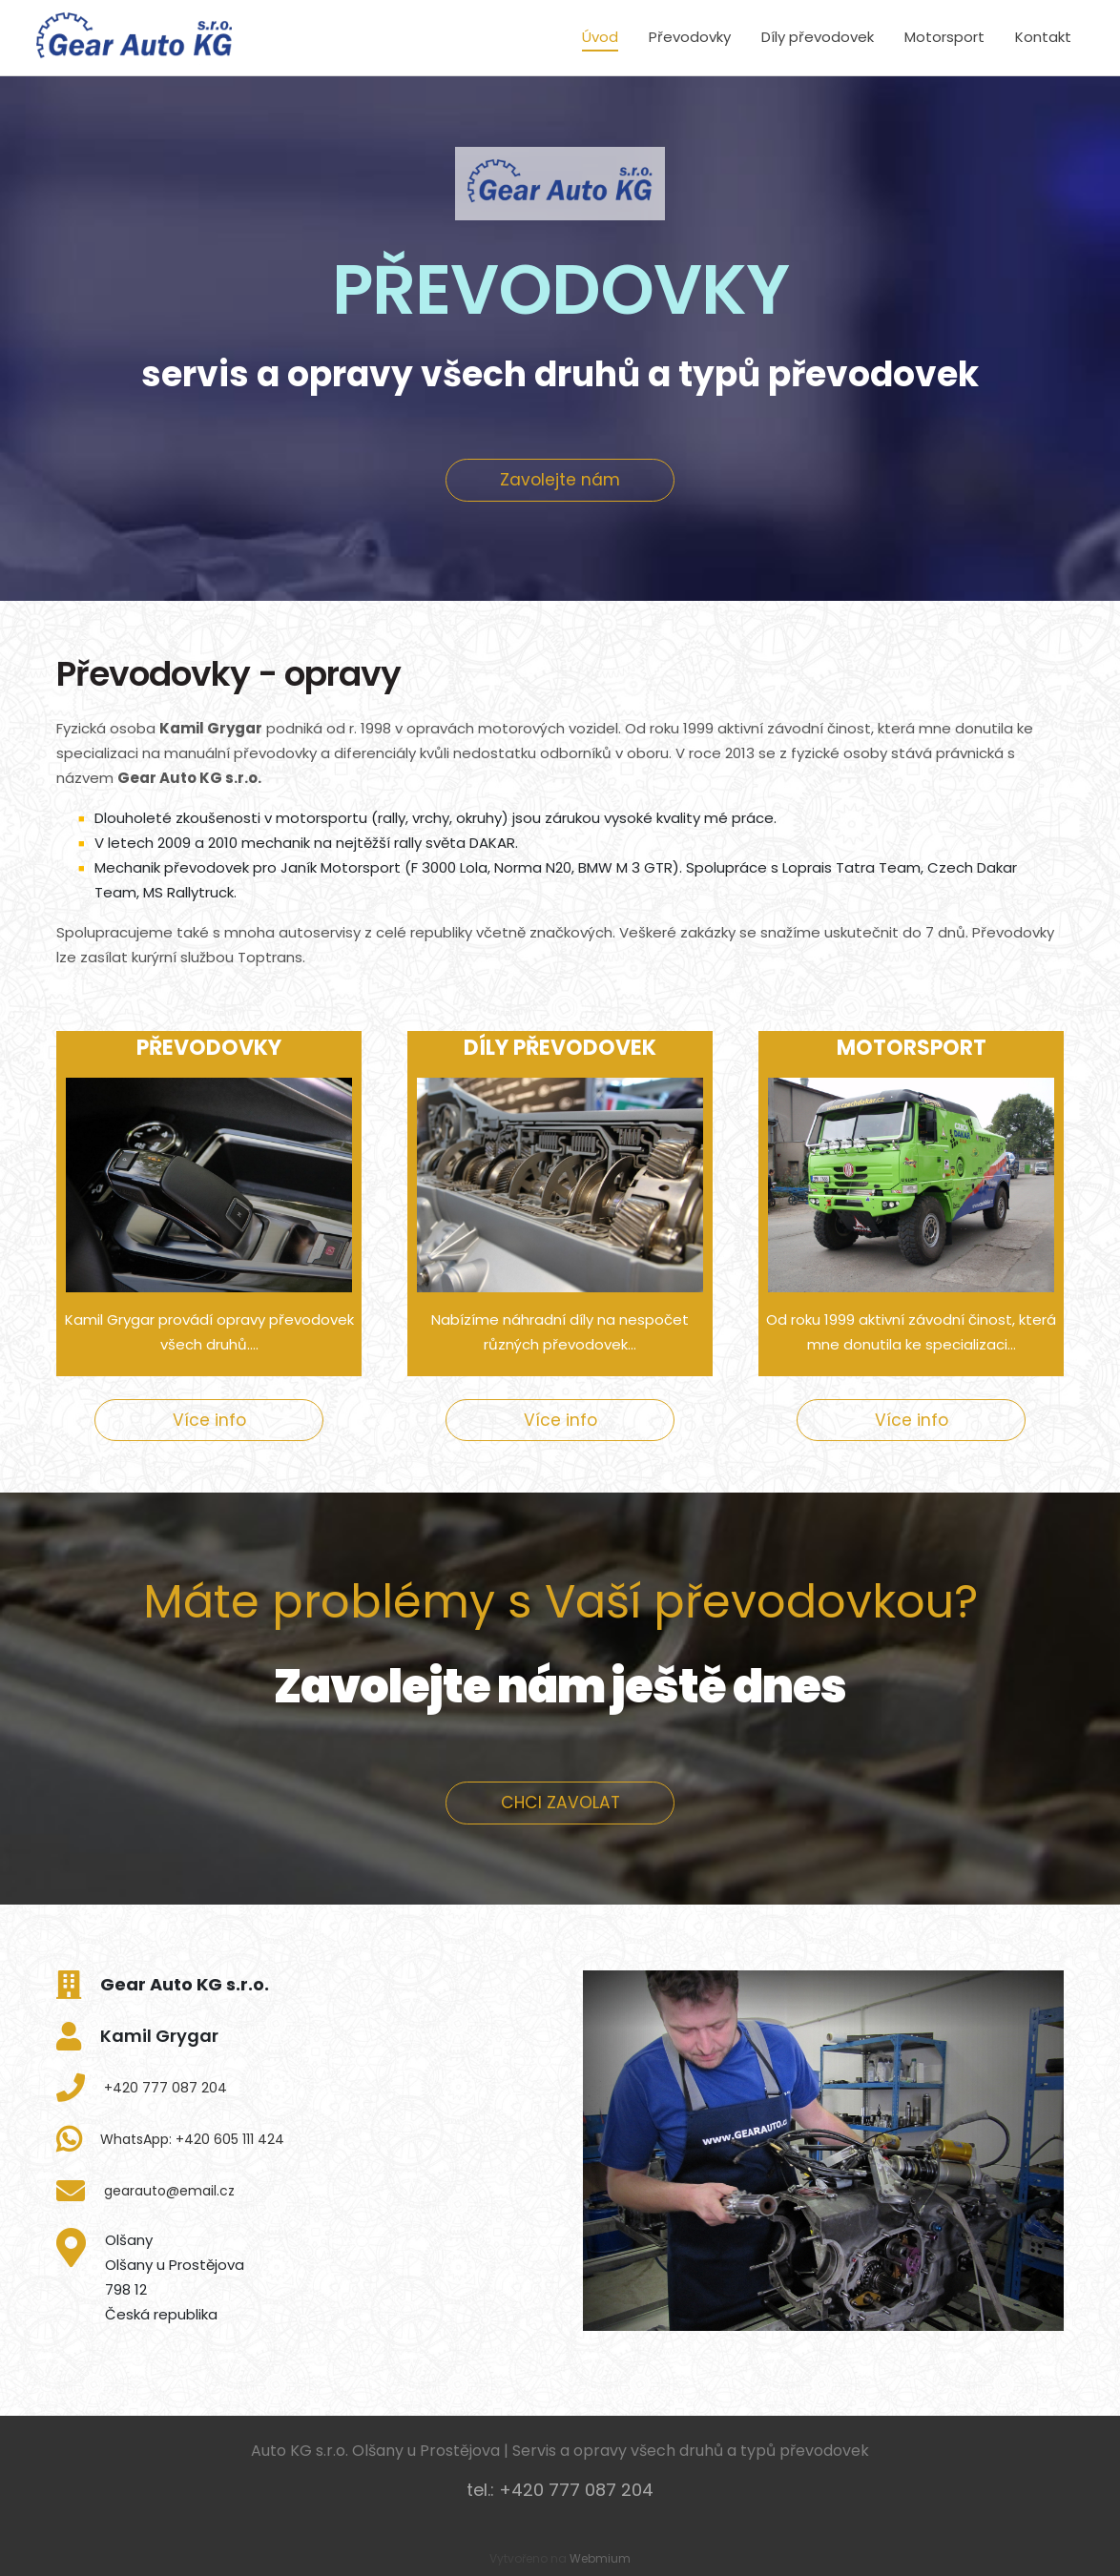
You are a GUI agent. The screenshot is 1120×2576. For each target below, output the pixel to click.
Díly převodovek (817, 37)
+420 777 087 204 (165, 2087)
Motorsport (944, 37)
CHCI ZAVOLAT (560, 1802)
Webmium (600, 2558)
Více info (209, 1420)
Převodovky (690, 37)
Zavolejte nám (560, 479)
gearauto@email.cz (169, 2190)
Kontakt (1043, 37)
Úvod (600, 37)
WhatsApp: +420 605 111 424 (192, 2139)
